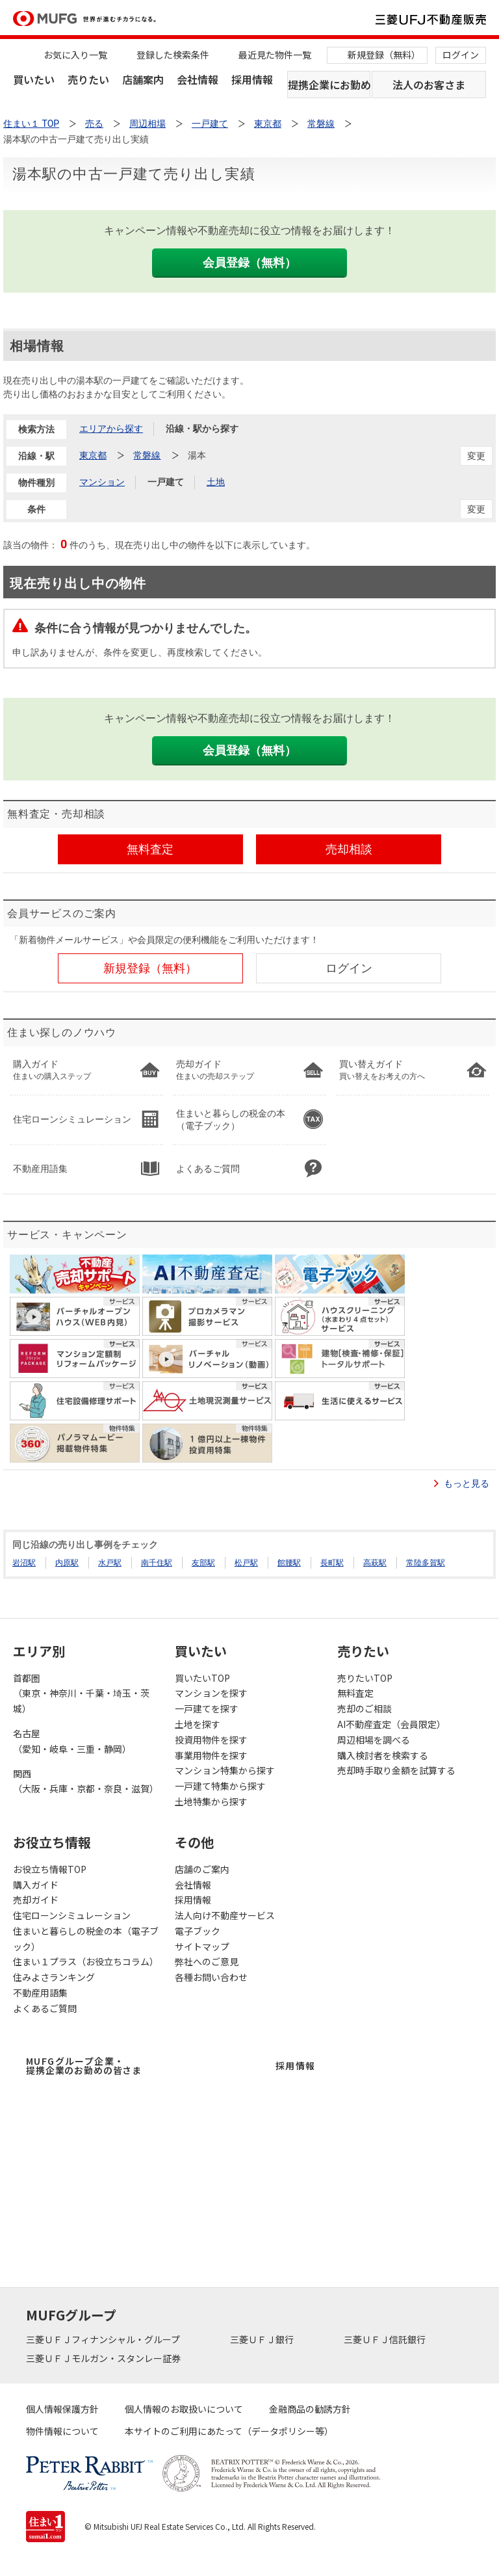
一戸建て (165, 482)
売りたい (88, 79)
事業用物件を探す (211, 1755)
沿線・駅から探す (202, 428)
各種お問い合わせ (211, 1977)
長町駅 (332, 1562)
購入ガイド (35, 1884)
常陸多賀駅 (425, 1562)
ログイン (460, 54)
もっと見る (466, 1483)
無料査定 (355, 1692)
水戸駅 (110, 1562)
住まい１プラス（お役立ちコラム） (86, 1961)
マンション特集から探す (225, 1770)
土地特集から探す (211, 1801)
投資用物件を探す (211, 1739)
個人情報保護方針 (62, 2408)
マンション (102, 482)
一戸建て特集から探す (220, 1785)
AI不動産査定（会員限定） (391, 1724)
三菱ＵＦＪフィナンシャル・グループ (104, 2339)
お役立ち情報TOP (49, 1869)
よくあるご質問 (45, 2008)
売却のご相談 (364, 1708)
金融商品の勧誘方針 (310, 2408)
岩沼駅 (24, 1562)
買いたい (34, 79)
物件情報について (62, 2431)
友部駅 (203, 1562)
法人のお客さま (428, 84)
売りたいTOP (364, 1677)
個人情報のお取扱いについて (184, 2408)
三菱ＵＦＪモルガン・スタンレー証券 (104, 2358)
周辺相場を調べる (373, 1739)
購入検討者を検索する (382, 1755)
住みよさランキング (54, 1977)
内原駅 (67, 1562)
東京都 (93, 455)
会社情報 (197, 79)
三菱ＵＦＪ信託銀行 (386, 2339)
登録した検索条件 (172, 54)
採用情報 (252, 79)
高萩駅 (375, 1562)
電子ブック (197, 1930)
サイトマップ (202, 1946)
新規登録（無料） (384, 54)
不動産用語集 (40, 1992)
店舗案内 (143, 79)
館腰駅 (289, 1562)
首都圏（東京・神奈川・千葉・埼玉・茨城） (81, 1693)
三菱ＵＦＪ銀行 (263, 2339)
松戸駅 (246, 1562)
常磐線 (146, 455)
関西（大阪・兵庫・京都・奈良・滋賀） (86, 1781)
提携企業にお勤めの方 (329, 84)
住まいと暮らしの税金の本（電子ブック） (86, 1938)
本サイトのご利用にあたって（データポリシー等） (229, 2431)
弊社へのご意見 (206, 1961)
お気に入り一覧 (75, 54)
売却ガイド (35, 1899)
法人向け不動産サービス (225, 1915)
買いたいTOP (202, 1677)
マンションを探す (211, 1692)
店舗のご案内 (202, 1869)
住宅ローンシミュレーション (72, 1915)
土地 (216, 482)
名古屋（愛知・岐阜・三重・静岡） (72, 1741)
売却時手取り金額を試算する (396, 1770)
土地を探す (197, 1724)
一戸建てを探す (206, 1708)
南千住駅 (156, 1562)
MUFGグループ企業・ (84, 2065)
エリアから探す (111, 428)
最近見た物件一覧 (274, 54)
